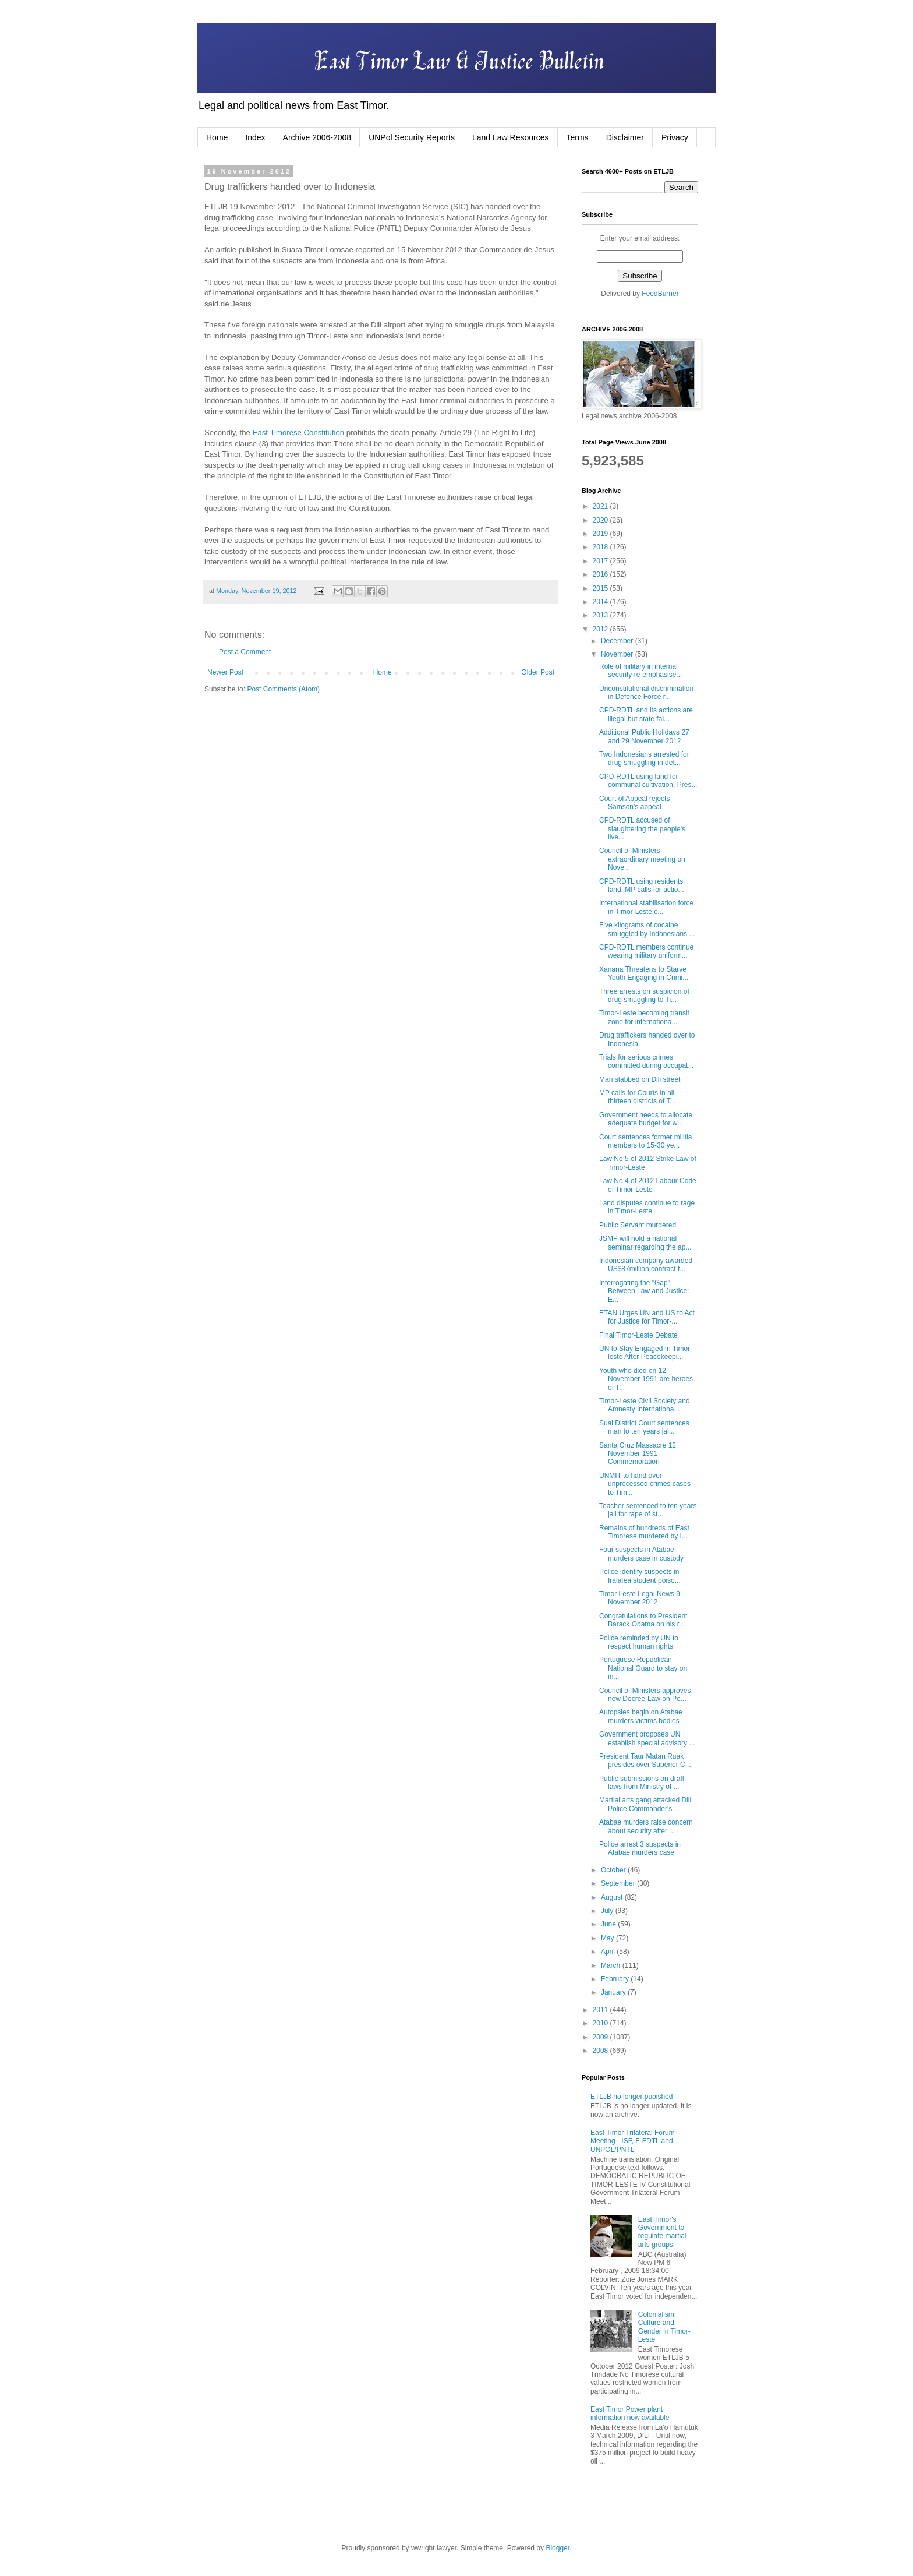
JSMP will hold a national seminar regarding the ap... (645, 1242)
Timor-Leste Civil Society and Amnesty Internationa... (644, 1405)
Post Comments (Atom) (283, 689)
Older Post (537, 672)
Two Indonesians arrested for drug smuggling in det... (644, 758)
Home (217, 137)
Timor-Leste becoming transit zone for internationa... (644, 1017)
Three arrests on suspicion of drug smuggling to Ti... (644, 995)
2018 (601, 547)
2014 (601, 602)
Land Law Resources (510, 137)
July (608, 1911)
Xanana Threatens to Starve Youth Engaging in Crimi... (643, 973)
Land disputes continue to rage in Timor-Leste (647, 1207)
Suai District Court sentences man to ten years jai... (644, 1427)
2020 (601, 520)
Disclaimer (625, 137)
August (613, 1897)
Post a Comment (245, 652)
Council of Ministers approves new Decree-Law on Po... (645, 1694)
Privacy (674, 137)
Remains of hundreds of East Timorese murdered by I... (644, 1532)
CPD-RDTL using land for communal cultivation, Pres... (648, 780)
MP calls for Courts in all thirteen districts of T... (637, 1097)
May (608, 1938)
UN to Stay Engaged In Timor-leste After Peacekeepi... (645, 1353)
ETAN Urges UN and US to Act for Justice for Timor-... (647, 1317)
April (609, 1951)
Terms (578, 137)
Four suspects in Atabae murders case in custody (641, 1553)
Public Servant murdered (637, 1225)
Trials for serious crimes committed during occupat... (646, 1061)
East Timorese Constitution (299, 432)
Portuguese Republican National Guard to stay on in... (643, 1668)
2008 (601, 2050)
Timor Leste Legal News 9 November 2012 (639, 1598)
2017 (601, 561)
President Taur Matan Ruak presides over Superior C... (645, 1760)
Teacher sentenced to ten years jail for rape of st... (647, 1510)
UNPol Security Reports (412, 137)
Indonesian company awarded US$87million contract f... (645, 1265)
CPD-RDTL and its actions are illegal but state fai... (646, 714)
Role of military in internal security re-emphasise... (640, 670)
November (618, 654)
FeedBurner (660, 294)
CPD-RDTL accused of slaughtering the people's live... (642, 828)
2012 (601, 629)
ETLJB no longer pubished (631, 2096)
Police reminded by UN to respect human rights (638, 1642)
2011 (601, 2010)
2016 (601, 574)
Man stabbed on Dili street (639, 1079)
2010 (601, 2023)
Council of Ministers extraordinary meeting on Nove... (642, 858)
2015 (601, 588)
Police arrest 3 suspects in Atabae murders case (640, 1848)
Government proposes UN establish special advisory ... (647, 1738)
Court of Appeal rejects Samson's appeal (634, 803)
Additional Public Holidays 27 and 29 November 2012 (644, 736)
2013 (601, 615)
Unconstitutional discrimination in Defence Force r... (646, 692)
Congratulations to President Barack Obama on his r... (643, 1620)
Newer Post (225, 672)
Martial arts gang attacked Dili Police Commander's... (645, 1804)
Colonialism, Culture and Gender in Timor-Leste (664, 2327)
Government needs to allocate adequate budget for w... (645, 1119)
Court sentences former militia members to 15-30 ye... (645, 1141)
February (616, 1979)
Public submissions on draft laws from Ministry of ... (641, 1782)
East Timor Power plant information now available (629, 2413)
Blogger (557, 2548)
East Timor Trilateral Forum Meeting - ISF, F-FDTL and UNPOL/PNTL (632, 2141)
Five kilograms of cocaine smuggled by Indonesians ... (647, 929)
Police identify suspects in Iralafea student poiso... (640, 1576)
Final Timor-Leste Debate (638, 1335)
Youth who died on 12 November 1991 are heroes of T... (646, 1379)
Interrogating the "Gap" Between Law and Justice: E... (644, 1291)
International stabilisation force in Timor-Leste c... (646, 907)
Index (255, 137)
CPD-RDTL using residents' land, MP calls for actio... (642, 885)
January (614, 1992)
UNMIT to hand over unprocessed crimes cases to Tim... (645, 1484)
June (609, 1924)
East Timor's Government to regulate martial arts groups (662, 2232)
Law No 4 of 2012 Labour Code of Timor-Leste (647, 1185)
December (618, 641)
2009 (601, 2037)
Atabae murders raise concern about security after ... (646, 1826)
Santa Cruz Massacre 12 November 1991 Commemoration (637, 1453)
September (619, 1883)
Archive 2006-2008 (317, 137)
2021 (601, 506)
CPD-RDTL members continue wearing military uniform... (646, 951)
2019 (601, 534)
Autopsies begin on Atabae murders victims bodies (640, 1716)
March (611, 1965)
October (614, 1870)
